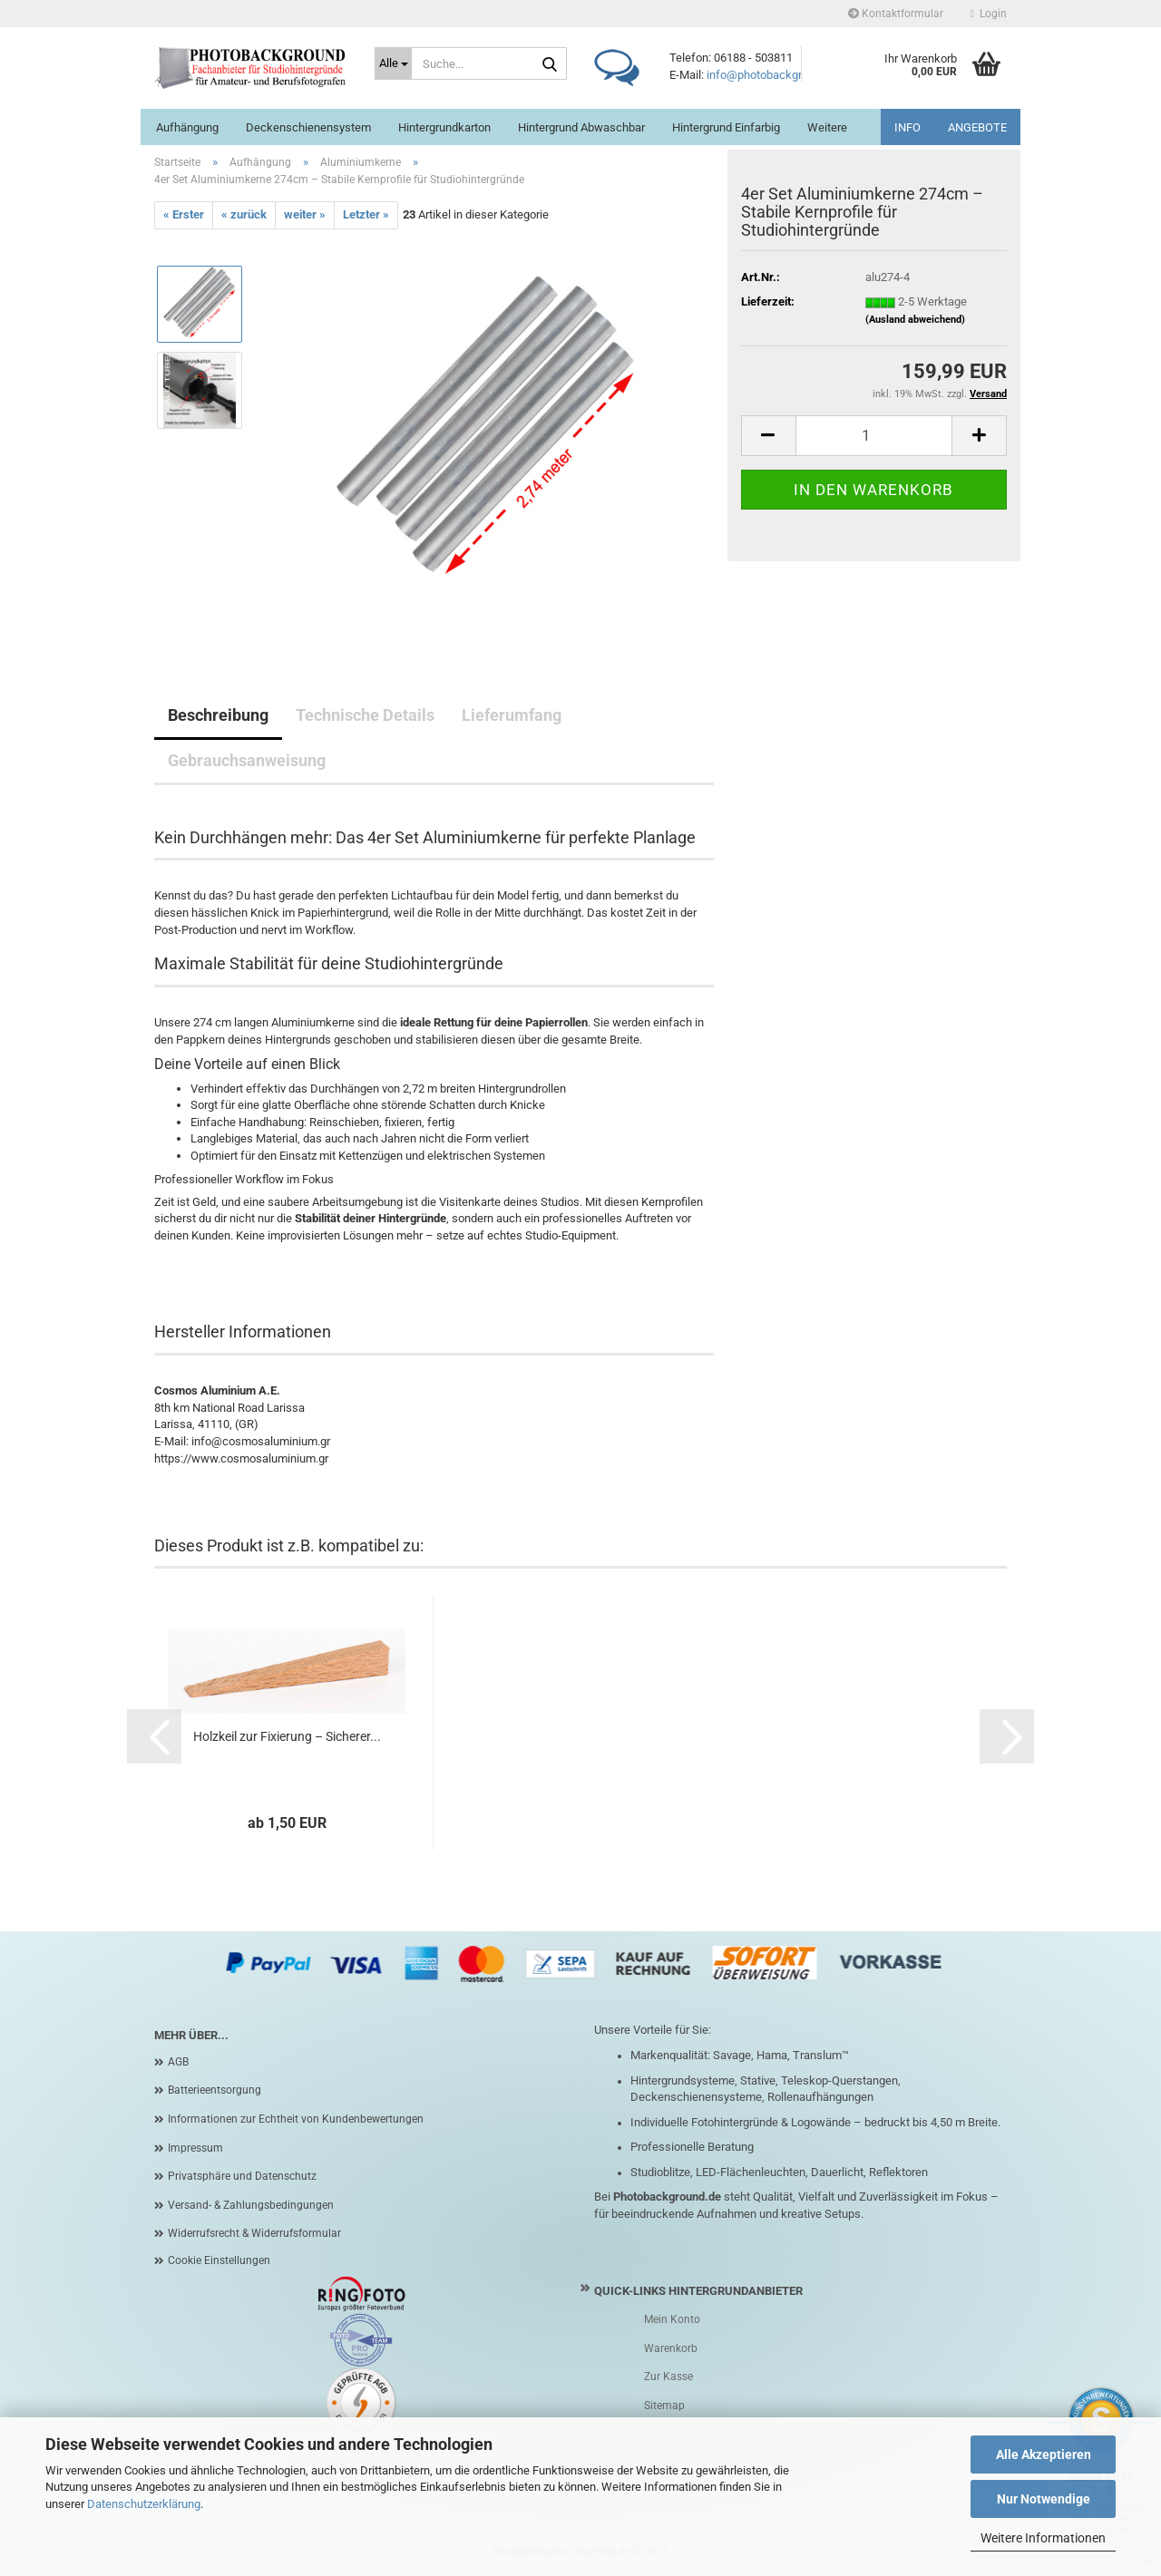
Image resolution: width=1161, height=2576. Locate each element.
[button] (768, 435)
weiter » (305, 214)
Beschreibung (218, 714)
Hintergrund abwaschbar (581, 127)
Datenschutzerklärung (143, 2504)
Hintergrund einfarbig (726, 127)
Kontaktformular (895, 13)
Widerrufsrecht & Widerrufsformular (254, 2233)
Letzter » (366, 214)
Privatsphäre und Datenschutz (242, 2176)
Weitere (827, 127)
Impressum (195, 2148)
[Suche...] (393, 63)
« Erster (183, 214)
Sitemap (664, 2405)
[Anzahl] (873, 435)
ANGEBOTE (977, 127)
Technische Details (365, 714)
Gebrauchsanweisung (247, 760)
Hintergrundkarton (444, 127)
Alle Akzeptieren (1043, 2454)
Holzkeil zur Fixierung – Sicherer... (287, 1736)
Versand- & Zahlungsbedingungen (251, 2205)
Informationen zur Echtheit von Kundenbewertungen (296, 2119)
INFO (907, 127)
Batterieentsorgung (214, 2090)
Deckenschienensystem (308, 127)
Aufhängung (187, 127)
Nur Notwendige (1043, 2499)
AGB (178, 2062)
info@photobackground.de (775, 75)
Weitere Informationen (1043, 2538)
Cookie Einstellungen (219, 2260)
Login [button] (989, 13)
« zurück (244, 214)
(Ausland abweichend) (915, 320)
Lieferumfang (511, 714)
